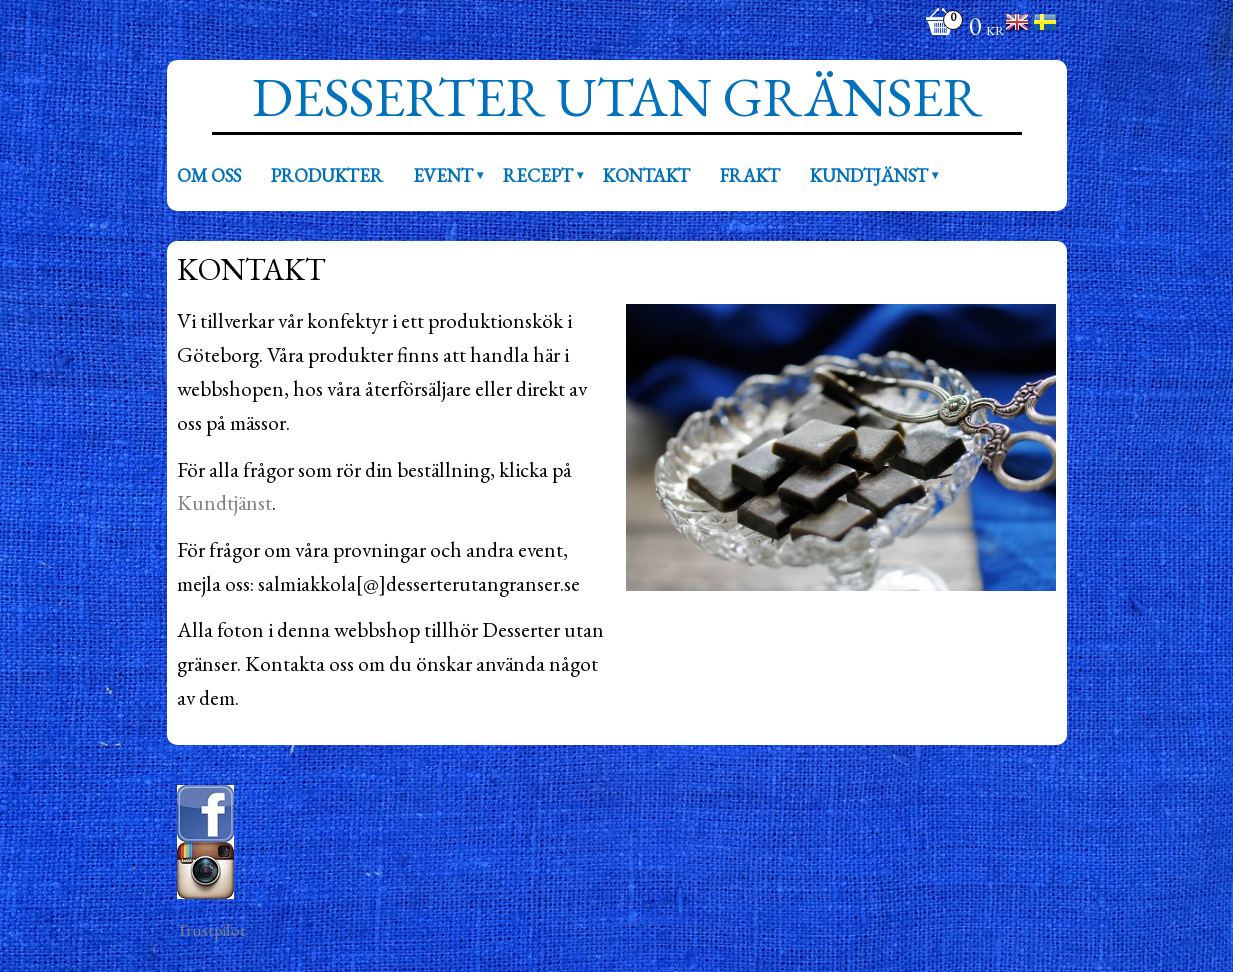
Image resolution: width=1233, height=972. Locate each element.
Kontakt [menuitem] (646, 175)
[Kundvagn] (960, 28)
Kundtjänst (224, 502)
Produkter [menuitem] (327, 175)
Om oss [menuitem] (209, 175)
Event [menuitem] (443, 175)
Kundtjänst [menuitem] (869, 175)
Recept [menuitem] (538, 175)
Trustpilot (211, 930)
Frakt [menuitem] (750, 175)
